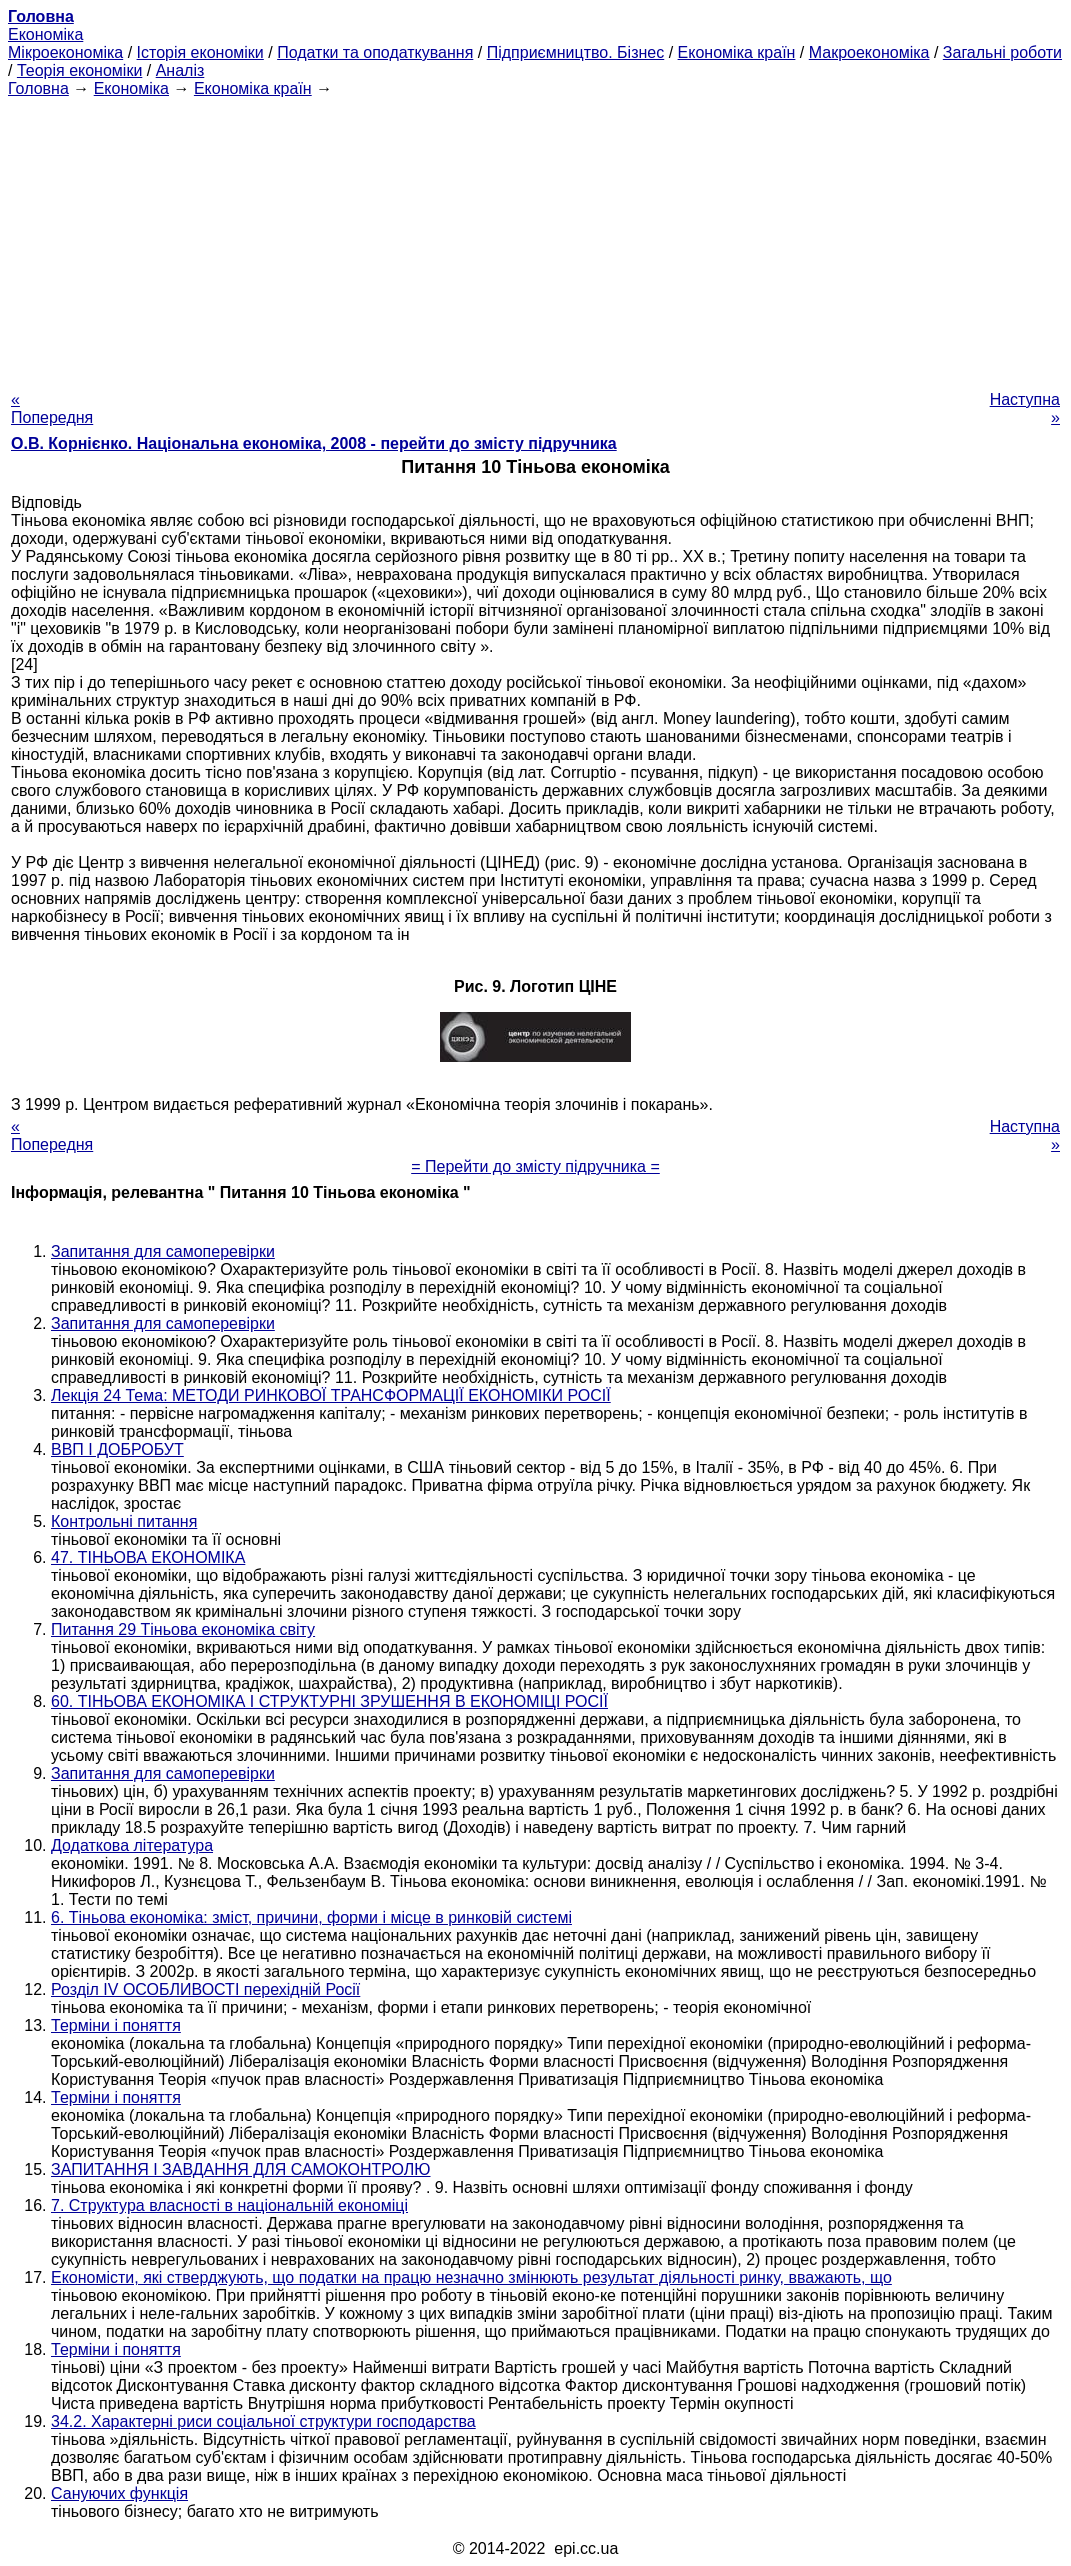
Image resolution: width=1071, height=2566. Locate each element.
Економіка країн (737, 52)
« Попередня (52, 408)
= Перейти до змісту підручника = (535, 1166)
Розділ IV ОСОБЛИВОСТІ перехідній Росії (205, 1989)
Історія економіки (200, 52)
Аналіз (180, 70)
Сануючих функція (119, 2493)
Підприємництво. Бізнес (576, 52)
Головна (38, 88)
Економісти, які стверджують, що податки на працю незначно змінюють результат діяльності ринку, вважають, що (471, 2277)
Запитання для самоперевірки (163, 1251)
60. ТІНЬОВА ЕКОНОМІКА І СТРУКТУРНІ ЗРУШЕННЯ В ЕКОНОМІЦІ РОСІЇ (329, 1701)
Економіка (45, 34)
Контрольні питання (124, 1521)
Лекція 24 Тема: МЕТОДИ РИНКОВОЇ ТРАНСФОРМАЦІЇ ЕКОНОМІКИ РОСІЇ (331, 1395)
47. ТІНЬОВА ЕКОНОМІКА (148, 1557)
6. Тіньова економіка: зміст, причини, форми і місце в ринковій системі (311, 1917)
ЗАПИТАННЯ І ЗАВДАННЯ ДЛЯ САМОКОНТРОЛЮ (241, 2169)
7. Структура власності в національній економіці (229, 2205)
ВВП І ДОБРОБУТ (117, 1449)
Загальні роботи (1002, 52)
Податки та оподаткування (375, 52)
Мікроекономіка (65, 52)
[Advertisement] (535, 238)
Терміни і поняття (116, 2025)
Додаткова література (132, 1845)
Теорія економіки (79, 70)
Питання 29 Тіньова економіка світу (183, 1629)
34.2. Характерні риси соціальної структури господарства (263, 2421)
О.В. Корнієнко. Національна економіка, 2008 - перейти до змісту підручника (314, 443)
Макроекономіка (869, 52)
